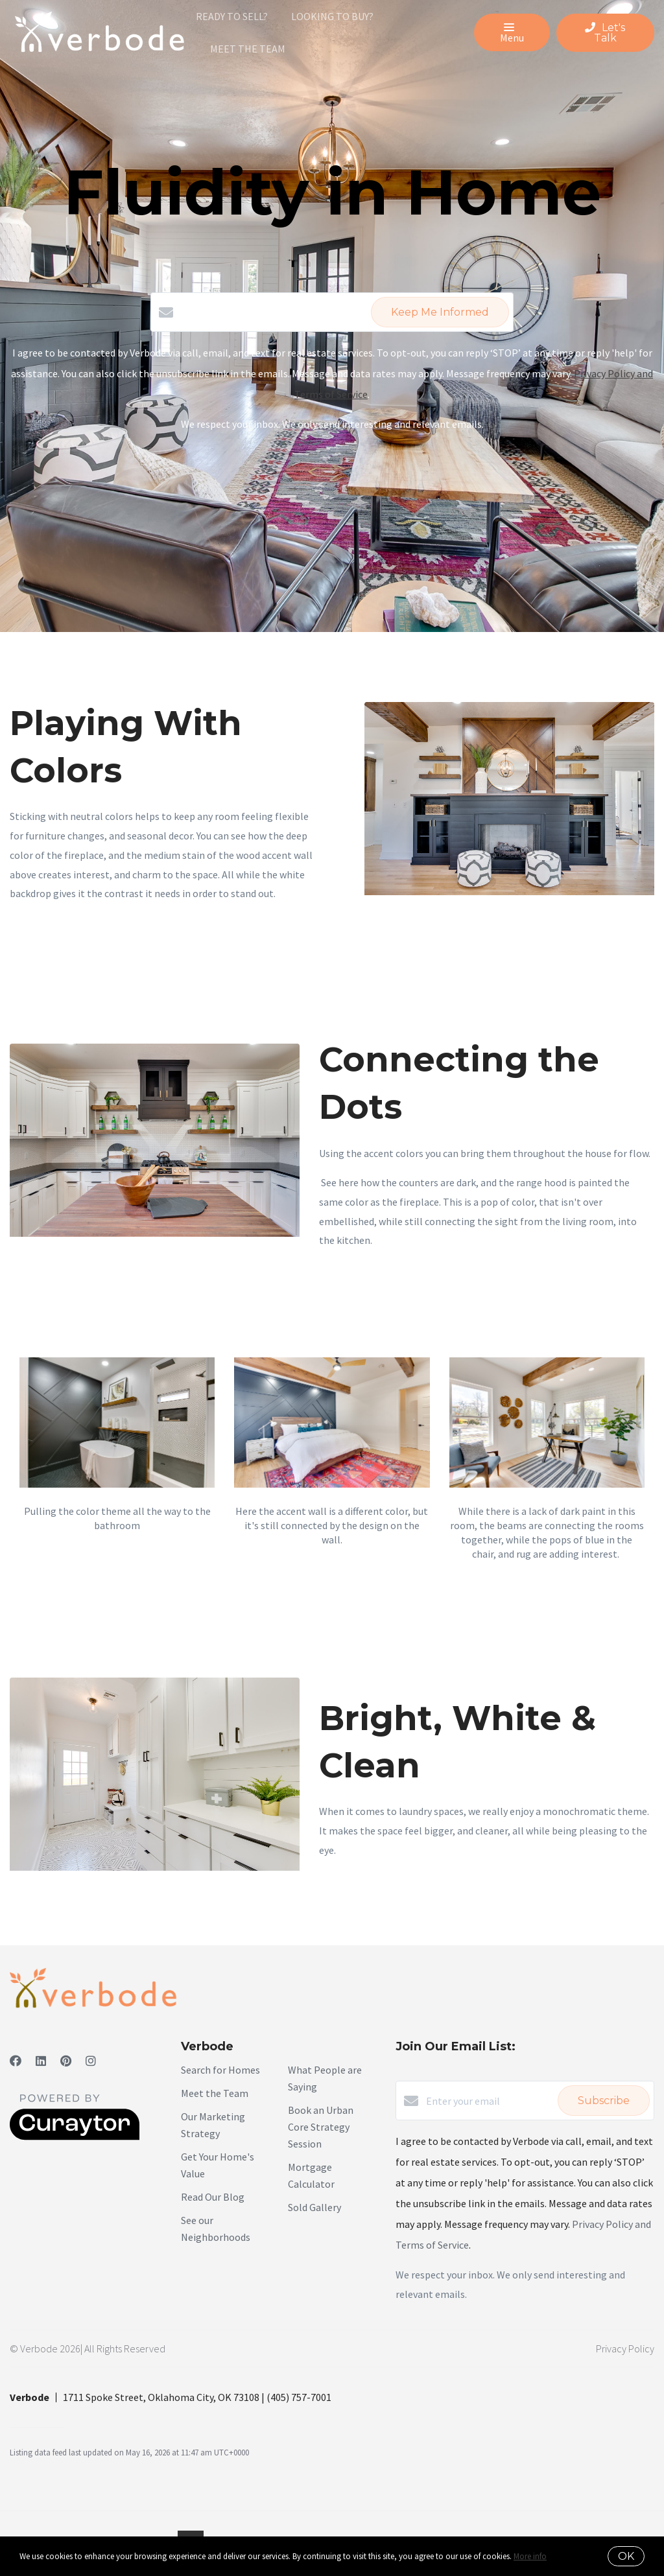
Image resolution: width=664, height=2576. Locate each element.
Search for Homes (220, 2069)
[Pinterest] (65, 2061)
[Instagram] (91, 2061)
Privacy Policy (625, 2348)
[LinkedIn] (41, 2061)
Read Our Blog (212, 2196)
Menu (512, 33)
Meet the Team (214, 2093)
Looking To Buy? (332, 16)
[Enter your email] (488, 2101)
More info (530, 2556)
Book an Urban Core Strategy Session (320, 2126)
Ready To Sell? (232, 16)
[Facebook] (15, 2061)
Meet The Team (247, 48)
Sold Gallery (314, 2207)
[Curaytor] (74, 2136)
